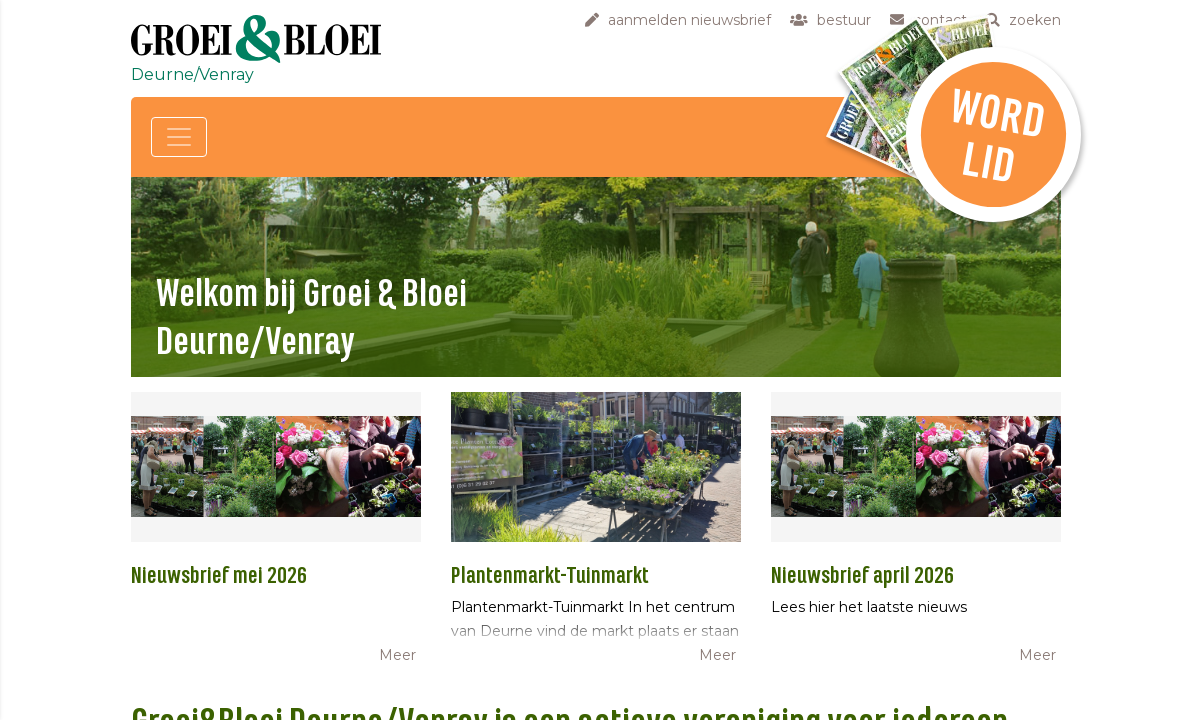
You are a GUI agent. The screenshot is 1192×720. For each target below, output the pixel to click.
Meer (397, 655)
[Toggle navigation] (179, 137)
